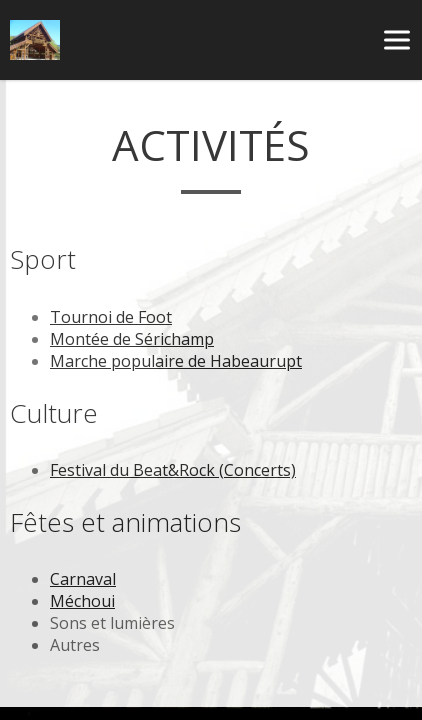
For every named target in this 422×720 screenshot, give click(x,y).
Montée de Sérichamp (132, 339)
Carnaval (83, 579)
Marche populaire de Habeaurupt (176, 361)
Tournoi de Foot (111, 317)
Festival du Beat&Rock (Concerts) (173, 470)
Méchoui (82, 601)
